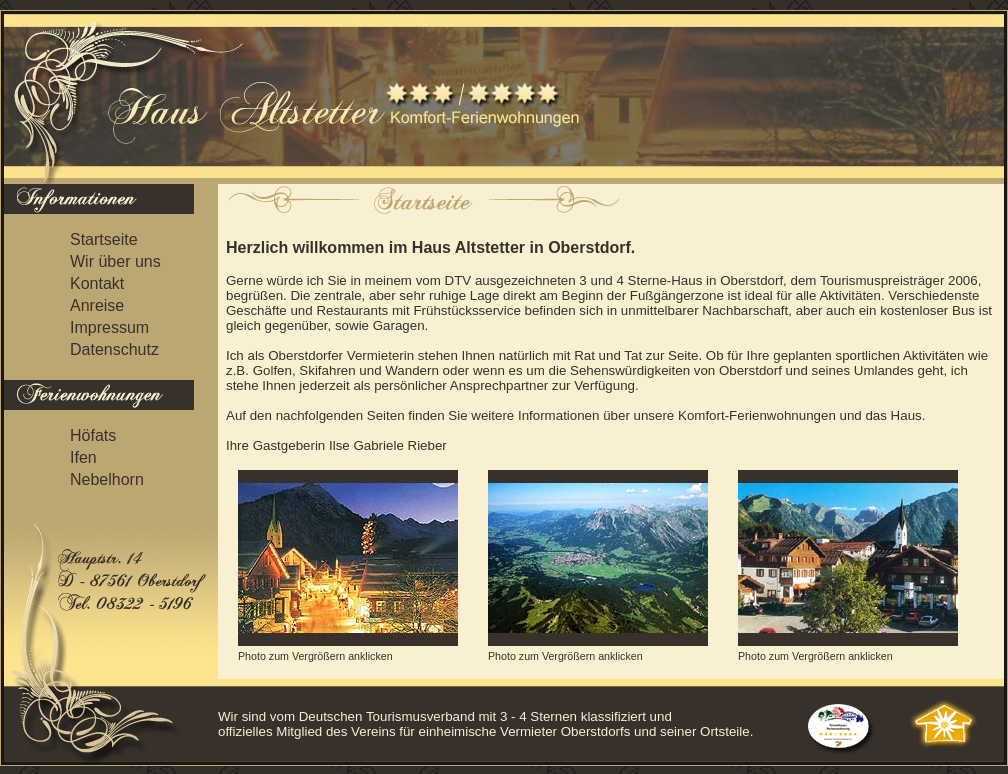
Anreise (97, 305)
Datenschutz (114, 349)
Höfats (93, 435)
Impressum (109, 327)
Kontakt (97, 283)
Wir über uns (115, 261)
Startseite (104, 239)
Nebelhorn (107, 479)
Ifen (83, 457)
